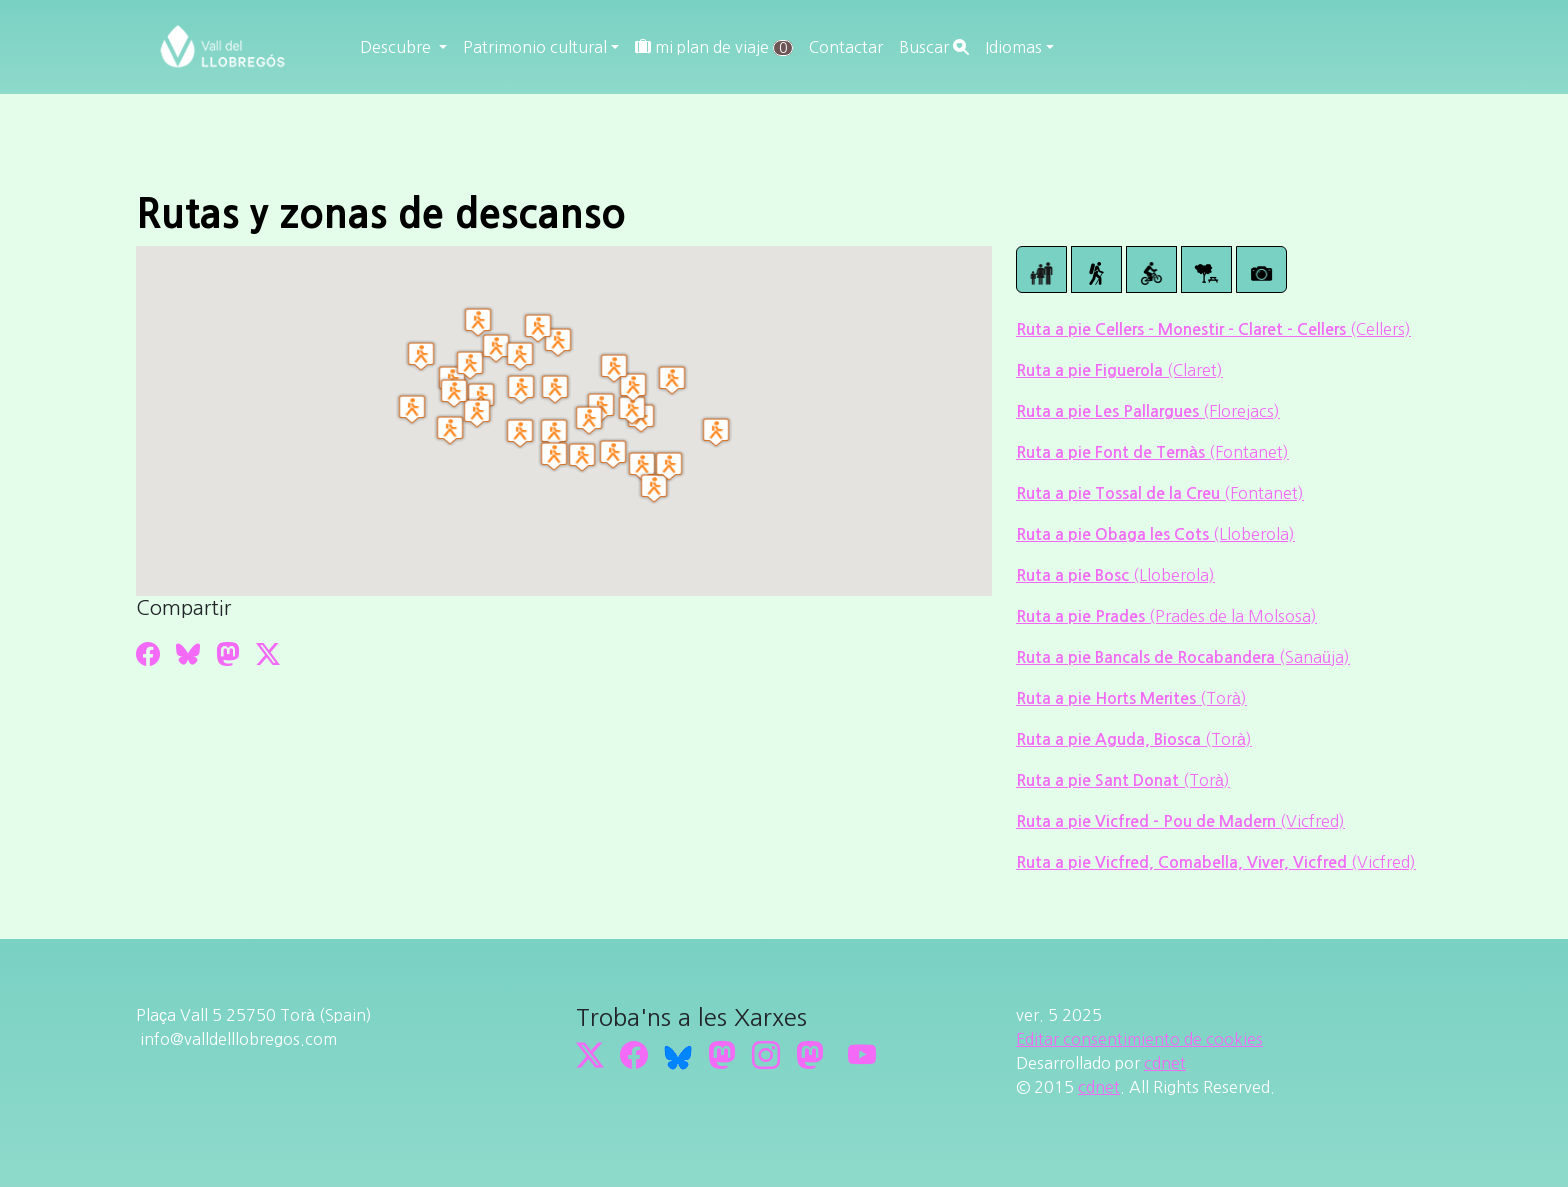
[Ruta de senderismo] (1096, 269)
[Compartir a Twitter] (268, 654)
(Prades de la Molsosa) (1233, 616)
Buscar (934, 47)
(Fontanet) (1249, 452)
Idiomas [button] (1013, 47)
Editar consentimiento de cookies (1139, 1039)
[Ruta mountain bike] (1151, 269)
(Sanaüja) (1314, 657)
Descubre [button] (397, 47)
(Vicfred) (1312, 821)
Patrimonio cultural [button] (535, 47)
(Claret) (1195, 370)
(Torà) (1223, 698)
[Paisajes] (1261, 269)
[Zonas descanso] (1206, 269)
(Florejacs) (1241, 411)
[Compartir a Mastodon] (228, 654)
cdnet (1165, 1063)
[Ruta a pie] (1041, 269)
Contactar (846, 47)
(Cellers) (1380, 329)
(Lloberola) (1254, 534)
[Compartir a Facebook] (148, 654)
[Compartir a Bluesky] (188, 654)
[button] (672, 380)
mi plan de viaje (714, 47)
